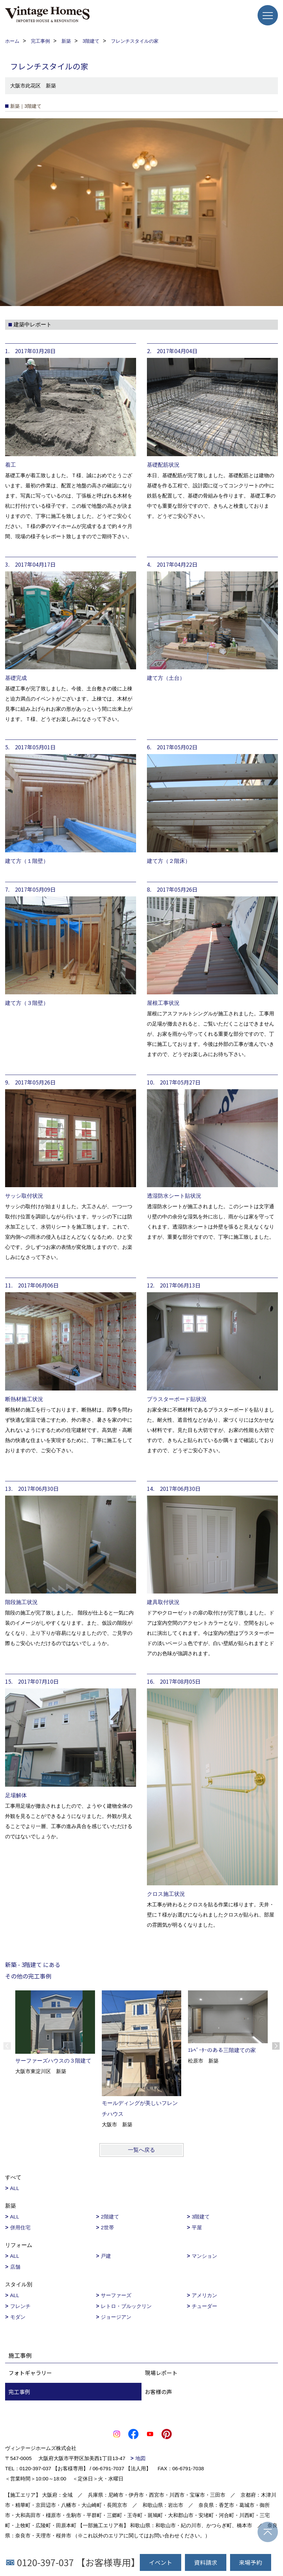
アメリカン (204, 2295)
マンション (204, 2256)
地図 (140, 2458)
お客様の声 (158, 2392)
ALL (14, 2188)
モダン (17, 2317)
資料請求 (205, 2562)
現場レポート (161, 2373)
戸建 (106, 2256)
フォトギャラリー (30, 2373)
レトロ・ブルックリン (126, 2306)
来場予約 (250, 2562)
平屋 (197, 2227)
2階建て (110, 2216)
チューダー (204, 2306)
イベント (160, 2562)
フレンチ (20, 2306)
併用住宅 (20, 2227)
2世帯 (107, 2227)
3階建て (201, 2216)
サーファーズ (116, 2295)
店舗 (15, 2267)
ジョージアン (116, 2317)
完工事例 (19, 2392)
